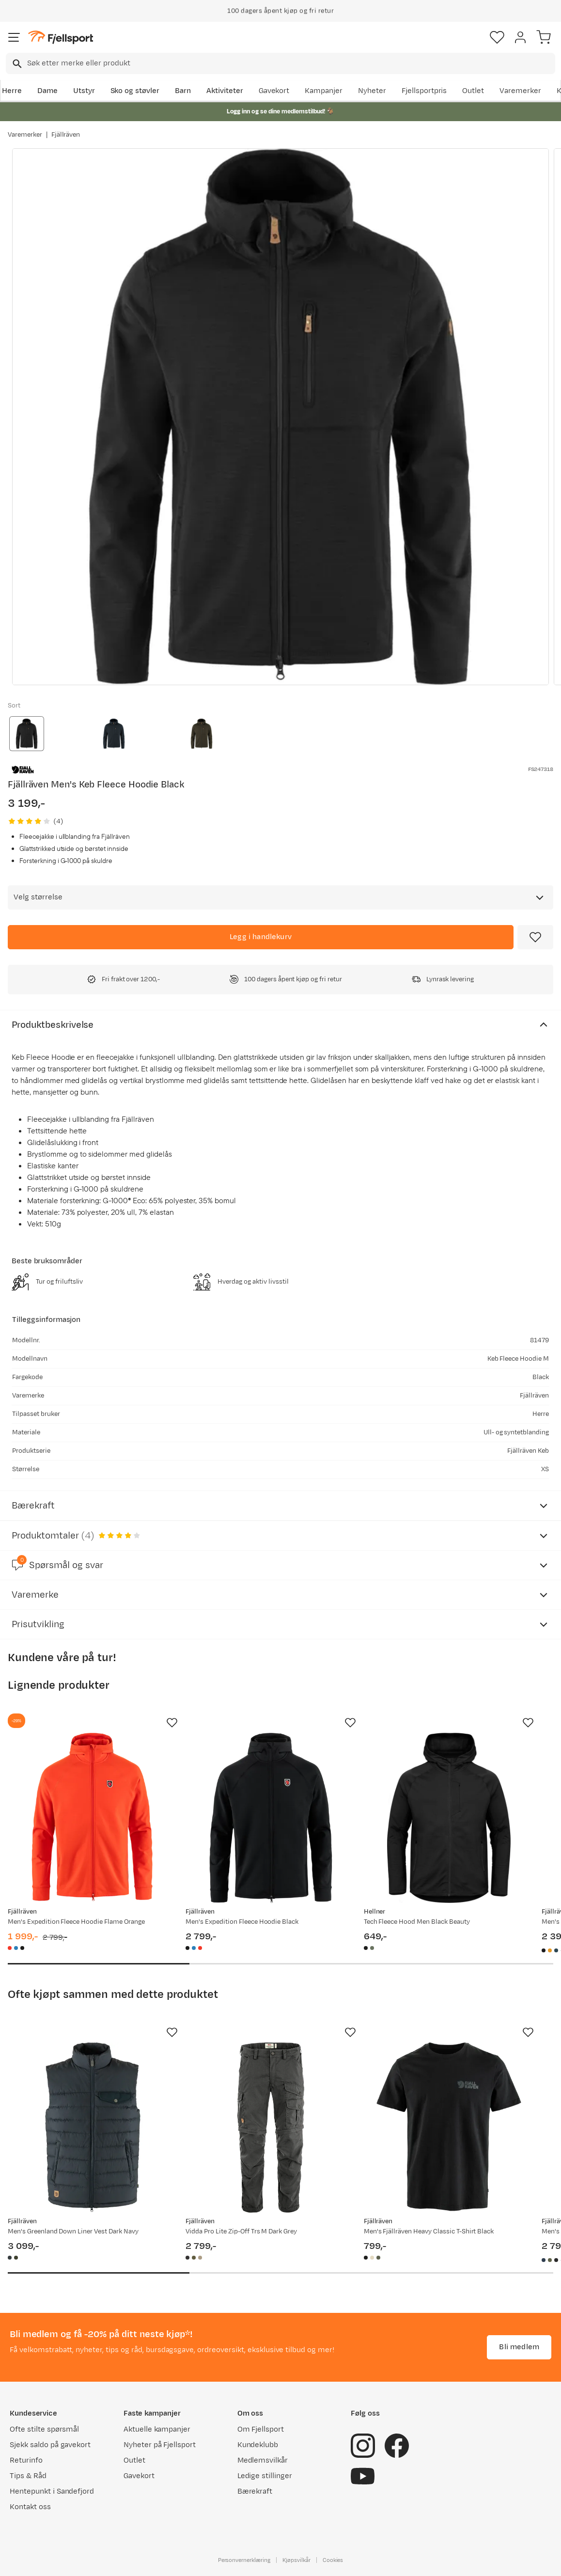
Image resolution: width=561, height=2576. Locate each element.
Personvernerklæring (244, 2560)
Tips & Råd (28, 2476)
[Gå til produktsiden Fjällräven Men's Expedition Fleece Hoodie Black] (271, 1818)
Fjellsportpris (424, 91)
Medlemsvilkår (262, 2460)
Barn (183, 91)
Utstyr (84, 91)
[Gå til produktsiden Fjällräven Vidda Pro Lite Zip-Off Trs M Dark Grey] (271, 2127)
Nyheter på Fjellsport (160, 2445)
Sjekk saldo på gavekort (50, 2445)
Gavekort (274, 91)
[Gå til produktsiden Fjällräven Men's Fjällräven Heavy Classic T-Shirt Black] (449, 2127)
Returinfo (26, 2460)
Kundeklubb (258, 2445)
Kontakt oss (30, 2507)
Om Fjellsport (260, 2429)
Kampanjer (324, 91)
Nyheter (372, 91)
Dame (47, 91)
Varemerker (520, 91)
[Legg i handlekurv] (261, 937)
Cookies (333, 2560)
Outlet (473, 91)
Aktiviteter (224, 91)
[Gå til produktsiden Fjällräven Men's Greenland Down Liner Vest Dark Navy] (93, 2127)
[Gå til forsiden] (60, 38)
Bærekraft (255, 2491)
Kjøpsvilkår (296, 2560)
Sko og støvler (135, 91)
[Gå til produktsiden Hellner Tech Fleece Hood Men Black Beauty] (449, 1818)
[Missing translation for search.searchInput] (16, 64)
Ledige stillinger (264, 2476)
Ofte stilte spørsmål (44, 2429)
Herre (12, 91)
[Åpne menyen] (14, 37)
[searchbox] (290, 63)
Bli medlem (519, 2347)
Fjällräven (65, 134)
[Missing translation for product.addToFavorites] (535, 937)
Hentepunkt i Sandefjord (52, 2491)
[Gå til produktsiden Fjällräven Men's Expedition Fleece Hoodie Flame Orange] (93, 1818)
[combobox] (280, 63)
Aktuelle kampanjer (157, 2429)
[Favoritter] (497, 37)
